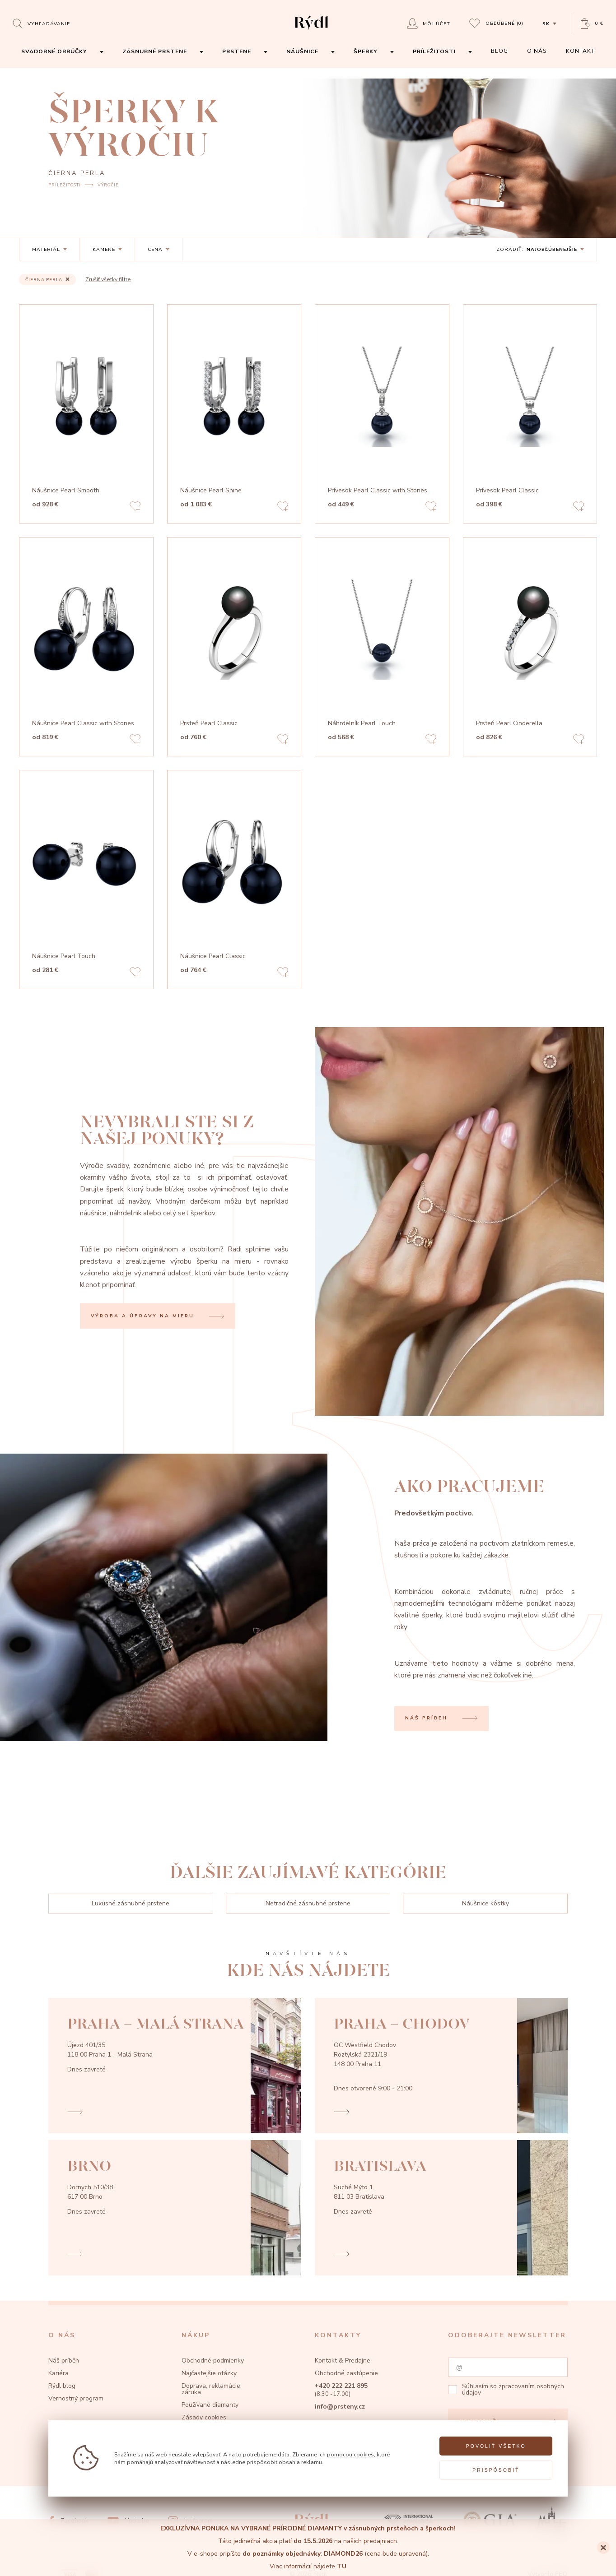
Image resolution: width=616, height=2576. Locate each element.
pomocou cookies (350, 2454)
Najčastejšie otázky (209, 2373)
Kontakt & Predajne (342, 2360)
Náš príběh (63, 2360)
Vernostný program (75, 2398)
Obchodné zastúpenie (346, 2373)
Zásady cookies (204, 2417)
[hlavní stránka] (311, 31)
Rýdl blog (61, 2385)
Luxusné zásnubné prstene (130, 1903)
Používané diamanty (210, 2404)
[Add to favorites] (135, 507)
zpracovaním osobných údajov (513, 2389)
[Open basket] (592, 23)
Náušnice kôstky (485, 1903)
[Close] (603, 2547)
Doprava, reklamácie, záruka (212, 2388)
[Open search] (41, 23)
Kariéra (58, 2373)
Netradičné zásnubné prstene (308, 1903)
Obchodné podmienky (213, 2360)
